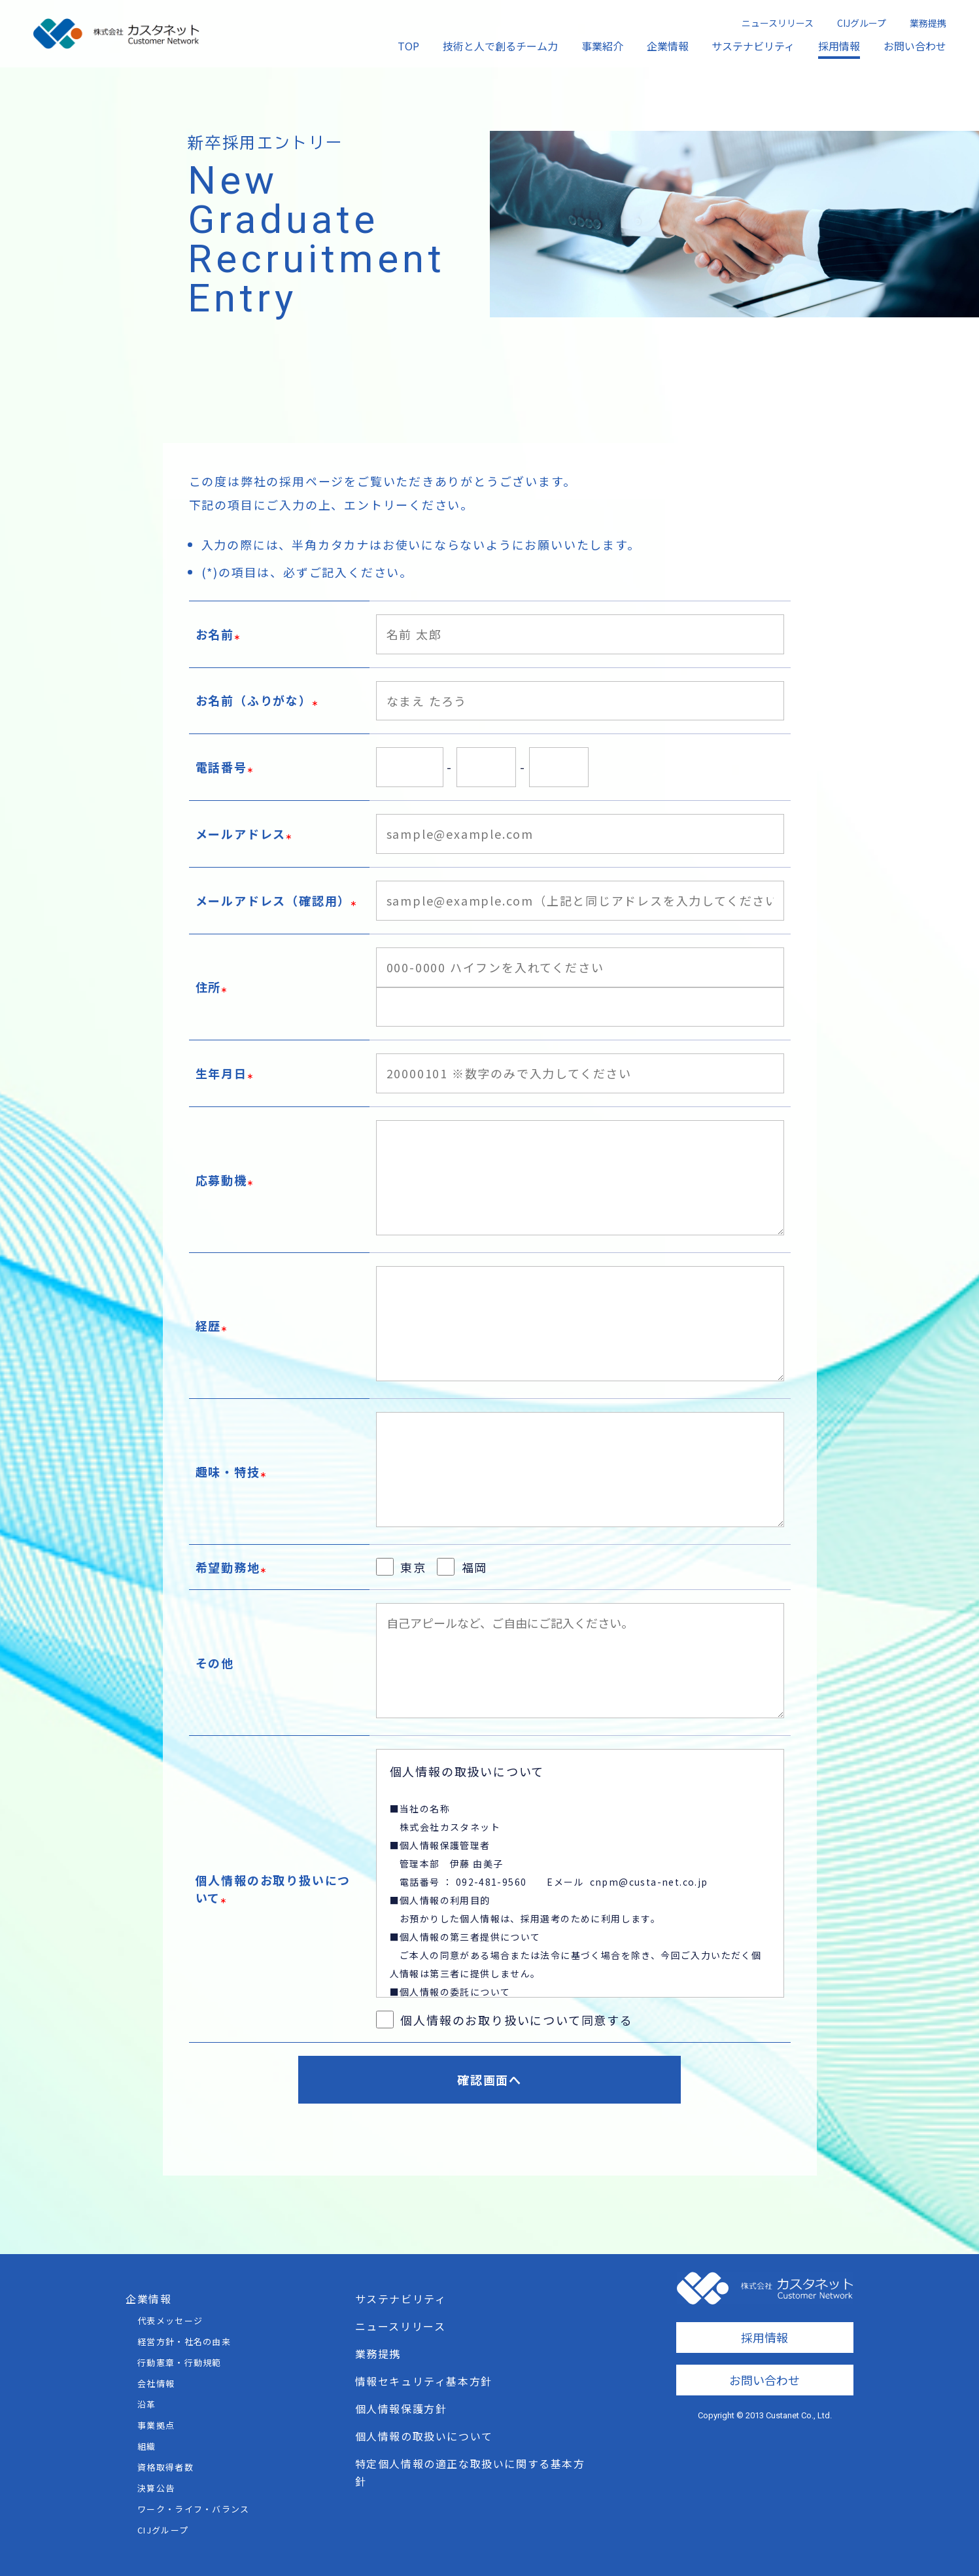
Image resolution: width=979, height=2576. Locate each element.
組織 (146, 2446)
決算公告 (156, 2488)
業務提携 (928, 22)
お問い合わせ (915, 46)
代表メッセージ (170, 2320)
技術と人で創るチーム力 (500, 46)
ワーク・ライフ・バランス (193, 2509)
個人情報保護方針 (401, 2408)
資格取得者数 (165, 2467)
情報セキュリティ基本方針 (423, 2381)
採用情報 (839, 46)
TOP (408, 46)
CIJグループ (861, 22)
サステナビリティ (753, 46)
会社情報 (156, 2383)
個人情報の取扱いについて (424, 2436)
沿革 (146, 2404)
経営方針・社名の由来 (184, 2341)
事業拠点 (156, 2425)
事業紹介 (602, 46)
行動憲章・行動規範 (179, 2362)
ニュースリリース (778, 22)
